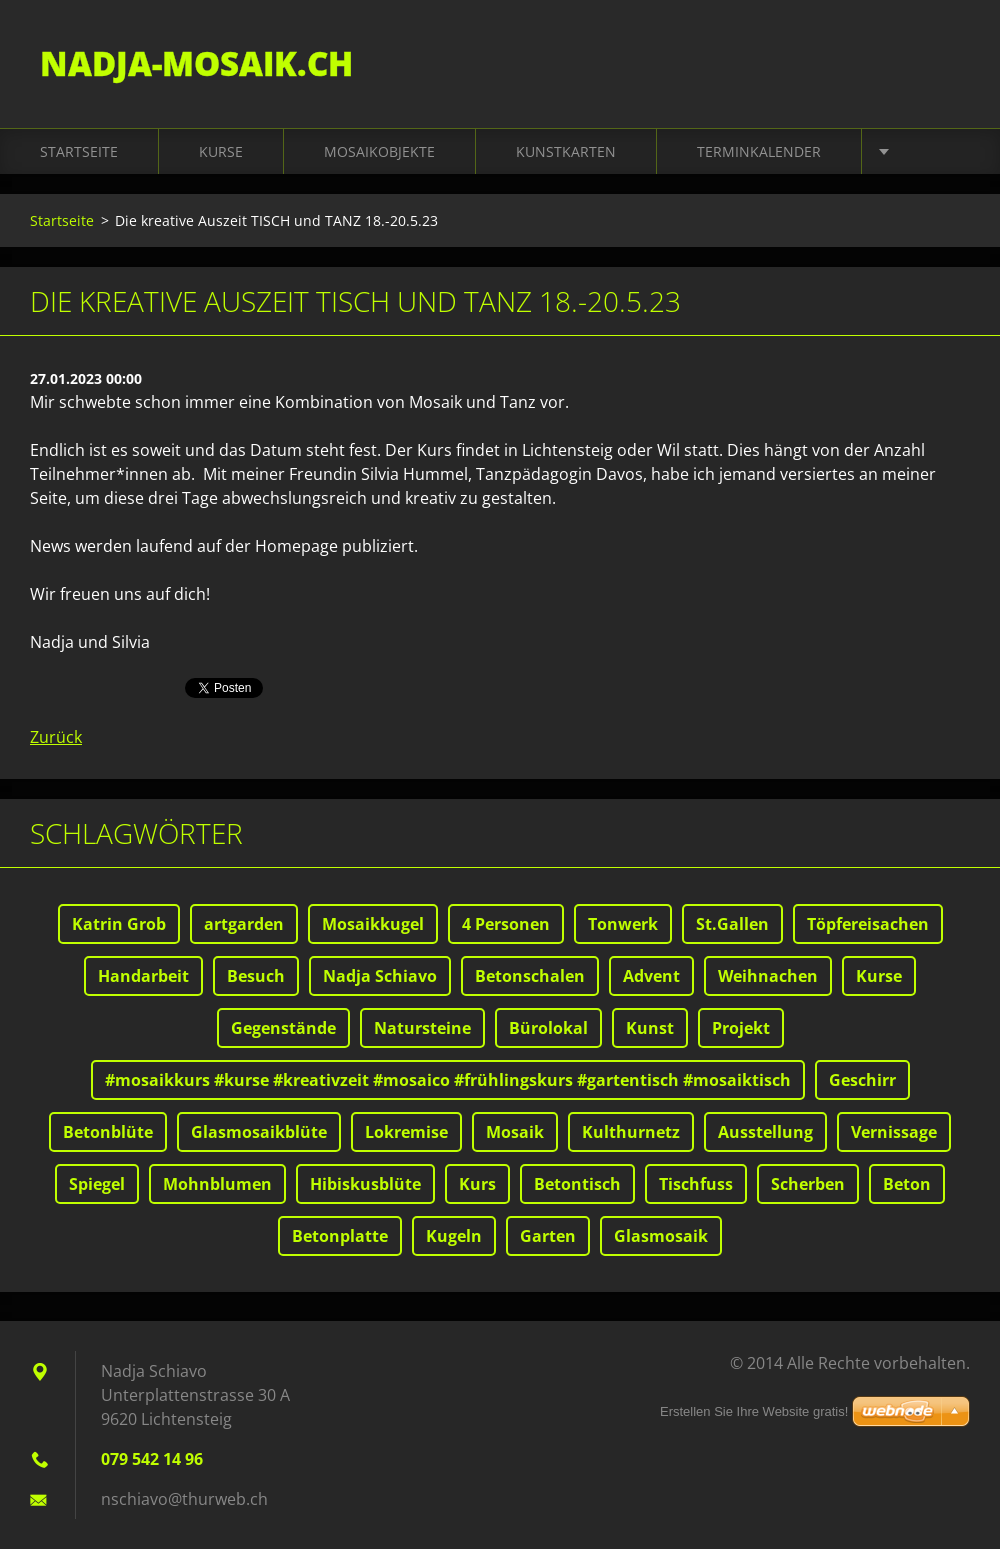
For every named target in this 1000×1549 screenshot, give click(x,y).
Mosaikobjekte (379, 151)
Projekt (741, 1028)
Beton (907, 1184)
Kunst (650, 1028)
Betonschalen (530, 976)
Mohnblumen (217, 1184)
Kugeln (454, 1236)
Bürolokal (548, 1028)
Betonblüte (108, 1132)
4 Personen (506, 924)
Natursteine (422, 1028)
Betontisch (577, 1184)
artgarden (244, 924)
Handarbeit (143, 976)
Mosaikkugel (373, 924)
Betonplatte (340, 1236)
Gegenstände (283, 1028)
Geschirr (862, 1080)
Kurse (221, 151)
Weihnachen (768, 976)
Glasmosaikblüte (259, 1132)
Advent (651, 976)
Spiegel (97, 1184)
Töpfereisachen (868, 924)
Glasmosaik (661, 1236)
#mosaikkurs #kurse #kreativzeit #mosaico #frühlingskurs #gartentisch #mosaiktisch (448, 1080)
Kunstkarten (566, 151)
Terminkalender (759, 151)
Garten (548, 1236)
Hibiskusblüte (365, 1184)
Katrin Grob (119, 924)
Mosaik (515, 1132)
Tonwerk (623, 924)
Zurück (56, 737)
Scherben (808, 1184)
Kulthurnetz (631, 1132)
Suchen (948, 58)
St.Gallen (732, 924)
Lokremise (406, 1132)
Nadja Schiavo (380, 976)
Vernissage (894, 1132)
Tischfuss (696, 1184)
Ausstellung (765, 1132)
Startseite (79, 151)
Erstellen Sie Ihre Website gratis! (754, 1411)
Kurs (477, 1184)
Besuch (256, 976)
